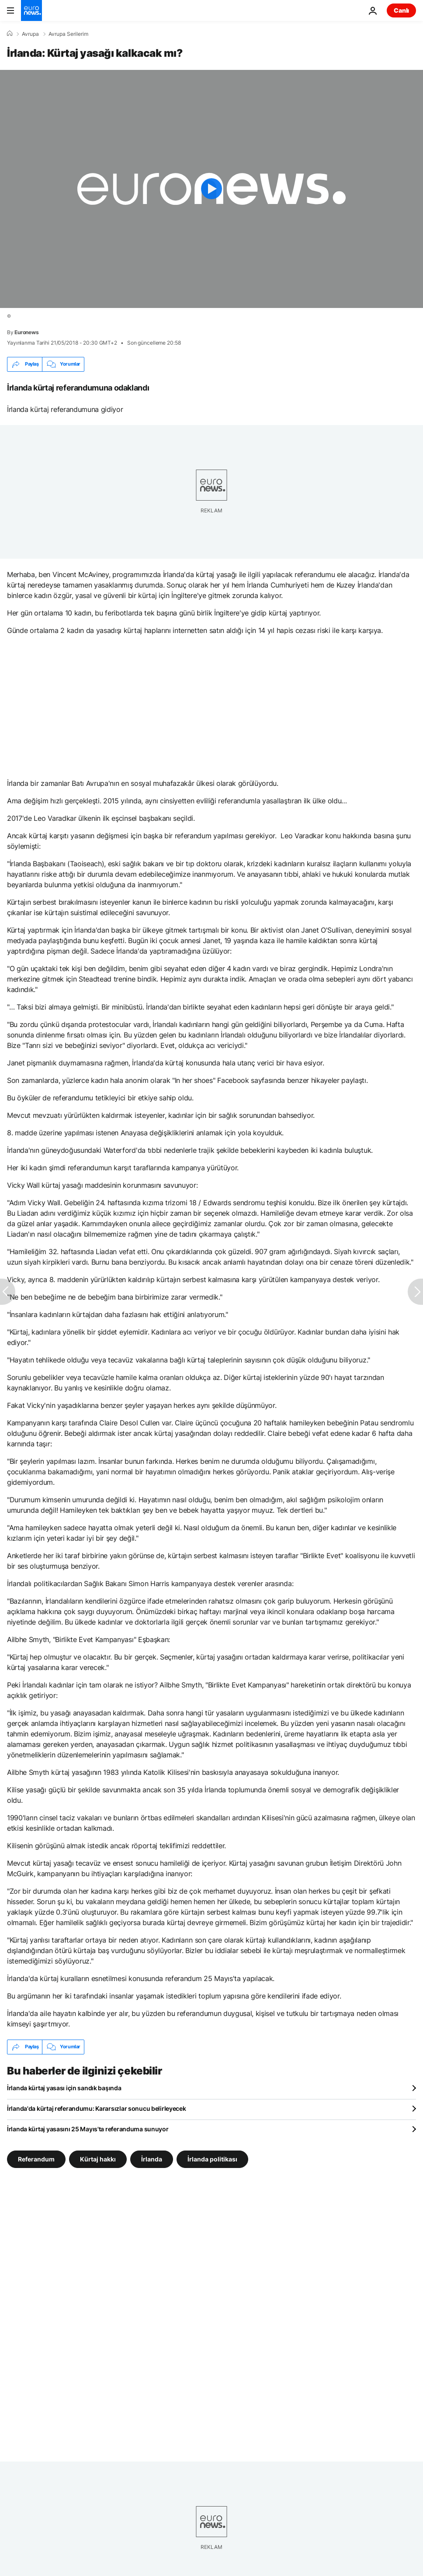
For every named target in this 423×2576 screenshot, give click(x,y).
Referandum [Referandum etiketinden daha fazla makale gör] (36, 2158)
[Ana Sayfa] (9, 34)
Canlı (401, 10)
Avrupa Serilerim (68, 34)
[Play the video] (211, 189)
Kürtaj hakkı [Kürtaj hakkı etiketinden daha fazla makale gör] (98, 2158)
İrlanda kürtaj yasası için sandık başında (64, 2088)
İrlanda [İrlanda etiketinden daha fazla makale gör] (151, 2158)
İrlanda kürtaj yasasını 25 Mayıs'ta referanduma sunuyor (88, 2129)
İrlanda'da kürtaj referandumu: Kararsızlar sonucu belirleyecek (96, 2108)
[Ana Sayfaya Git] (31, 10)
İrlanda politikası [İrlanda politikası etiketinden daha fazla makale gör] (212, 2158)
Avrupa (30, 34)
